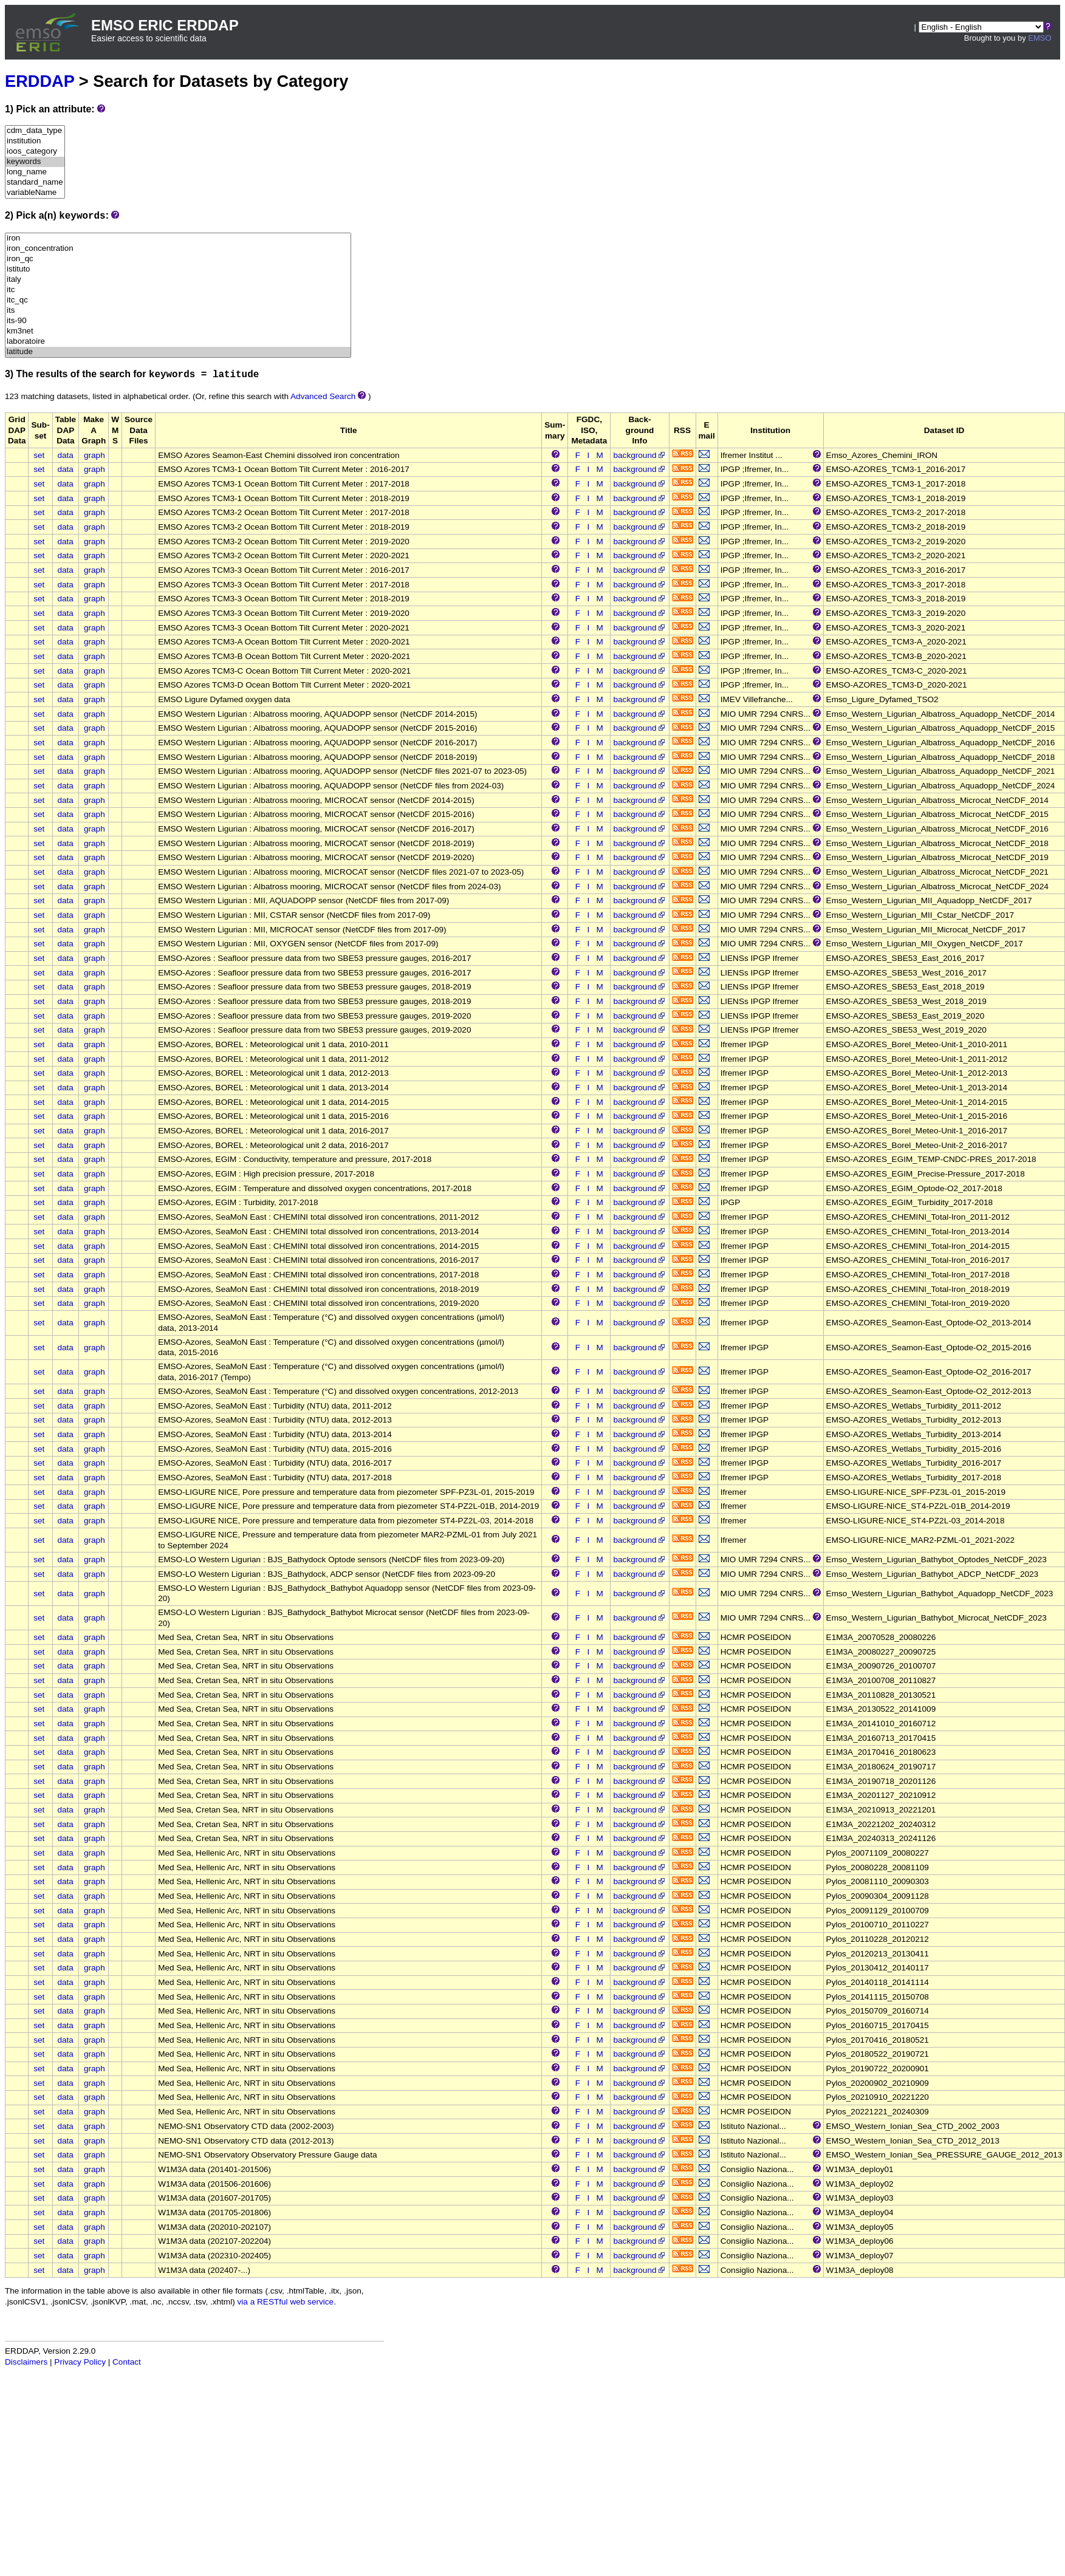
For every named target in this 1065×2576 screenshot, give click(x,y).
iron (178, 238)
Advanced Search (322, 396)
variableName (34, 193)
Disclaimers (26, 2361)
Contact (126, 2361)
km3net (178, 331)
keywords (34, 162)
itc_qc (178, 300)
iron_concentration (178, 249)
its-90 (178, 321)
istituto (178, 269)
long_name (34, 172)
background (639, 455)
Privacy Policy (80, 2361)
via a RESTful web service (286, 2301)
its (178, 311)
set (38, 455)
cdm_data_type (34, 131)
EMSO (1039, 38)
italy (178, 280)
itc (178, 290)
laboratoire (178, 342)
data (65, 455)
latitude (178, 352)
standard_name (34, 182)
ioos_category (34, 151)
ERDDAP (39, 81)
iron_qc (178, 259)
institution (34, 141)
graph (94, 455)
